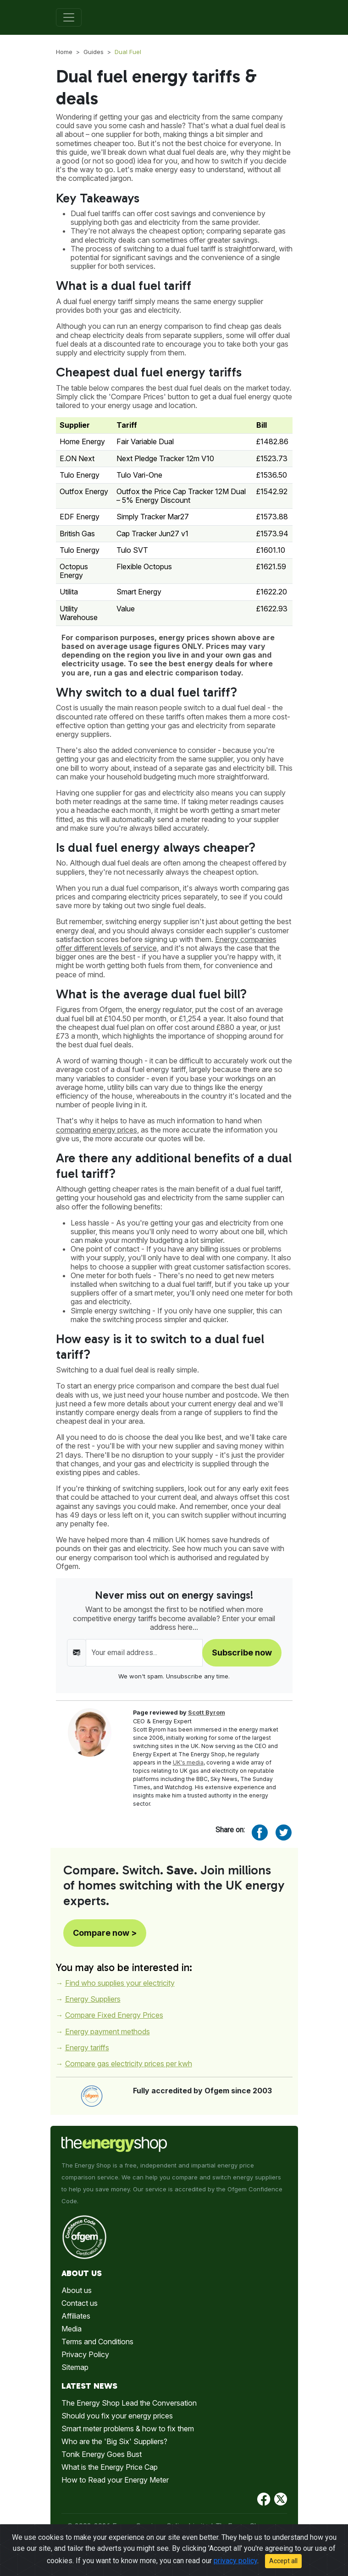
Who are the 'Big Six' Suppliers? (114, 2441)
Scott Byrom (206, 1712)
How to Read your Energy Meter (115, 2479)
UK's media (188, 1762)
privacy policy (235, 2564)
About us (76, 2290)
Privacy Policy (85, 2354)
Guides (93, 51)
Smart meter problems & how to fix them (127, 2428)
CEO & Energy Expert (162, 1721)
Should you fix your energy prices (117, 2415)
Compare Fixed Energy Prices (114, 2015)
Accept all (283, 2565)
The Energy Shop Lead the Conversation (129, 2402)
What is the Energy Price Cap (109, 2467)
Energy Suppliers (93, 1999)
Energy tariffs (87, 2047)
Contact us (79, 2303)
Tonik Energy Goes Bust (101, 2454)
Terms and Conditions (97, 2341)
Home (64, 51)
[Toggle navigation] (69, 17)
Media (71, 2328)
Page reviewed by (179, 1712)
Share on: (230, 1829)
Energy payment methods (107, 2031)
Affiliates (75, 2315)
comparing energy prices (96, 1129)
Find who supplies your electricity (120, 1983)
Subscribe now (242, 1652)
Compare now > (105, 1933)
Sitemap (74, 2367)
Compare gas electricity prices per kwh (128, 2063)
